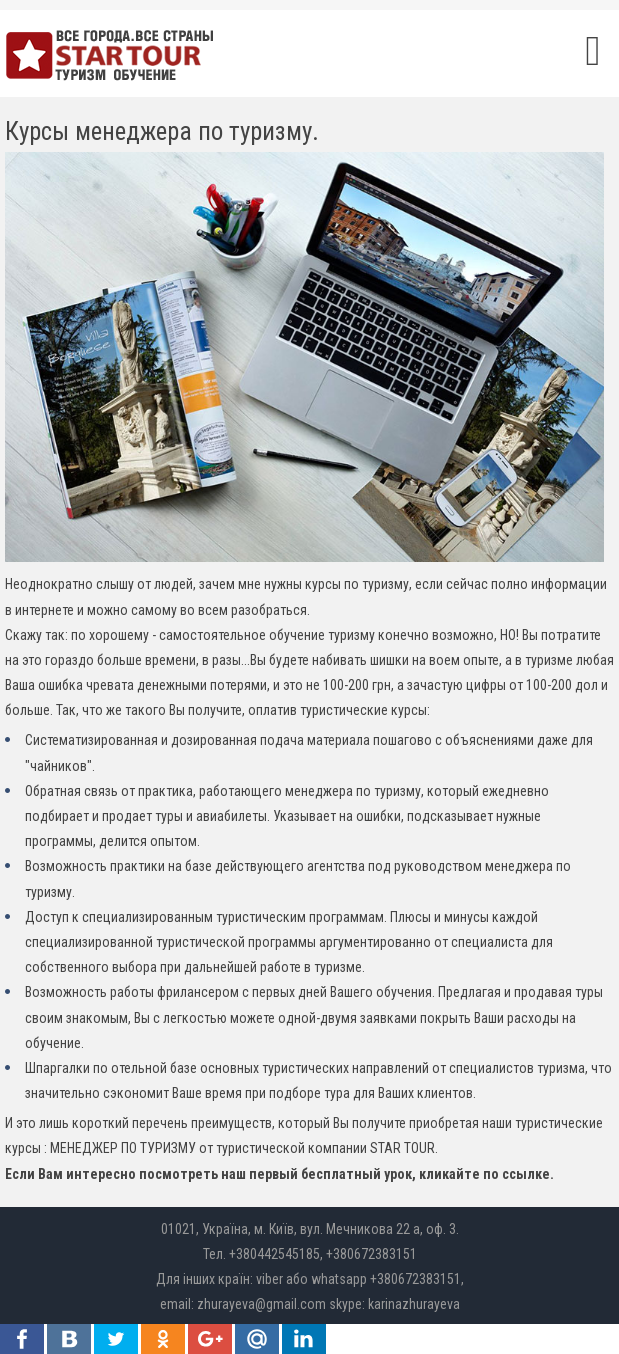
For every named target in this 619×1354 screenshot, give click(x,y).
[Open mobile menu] (593, 51)
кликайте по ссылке (484, 1174)
